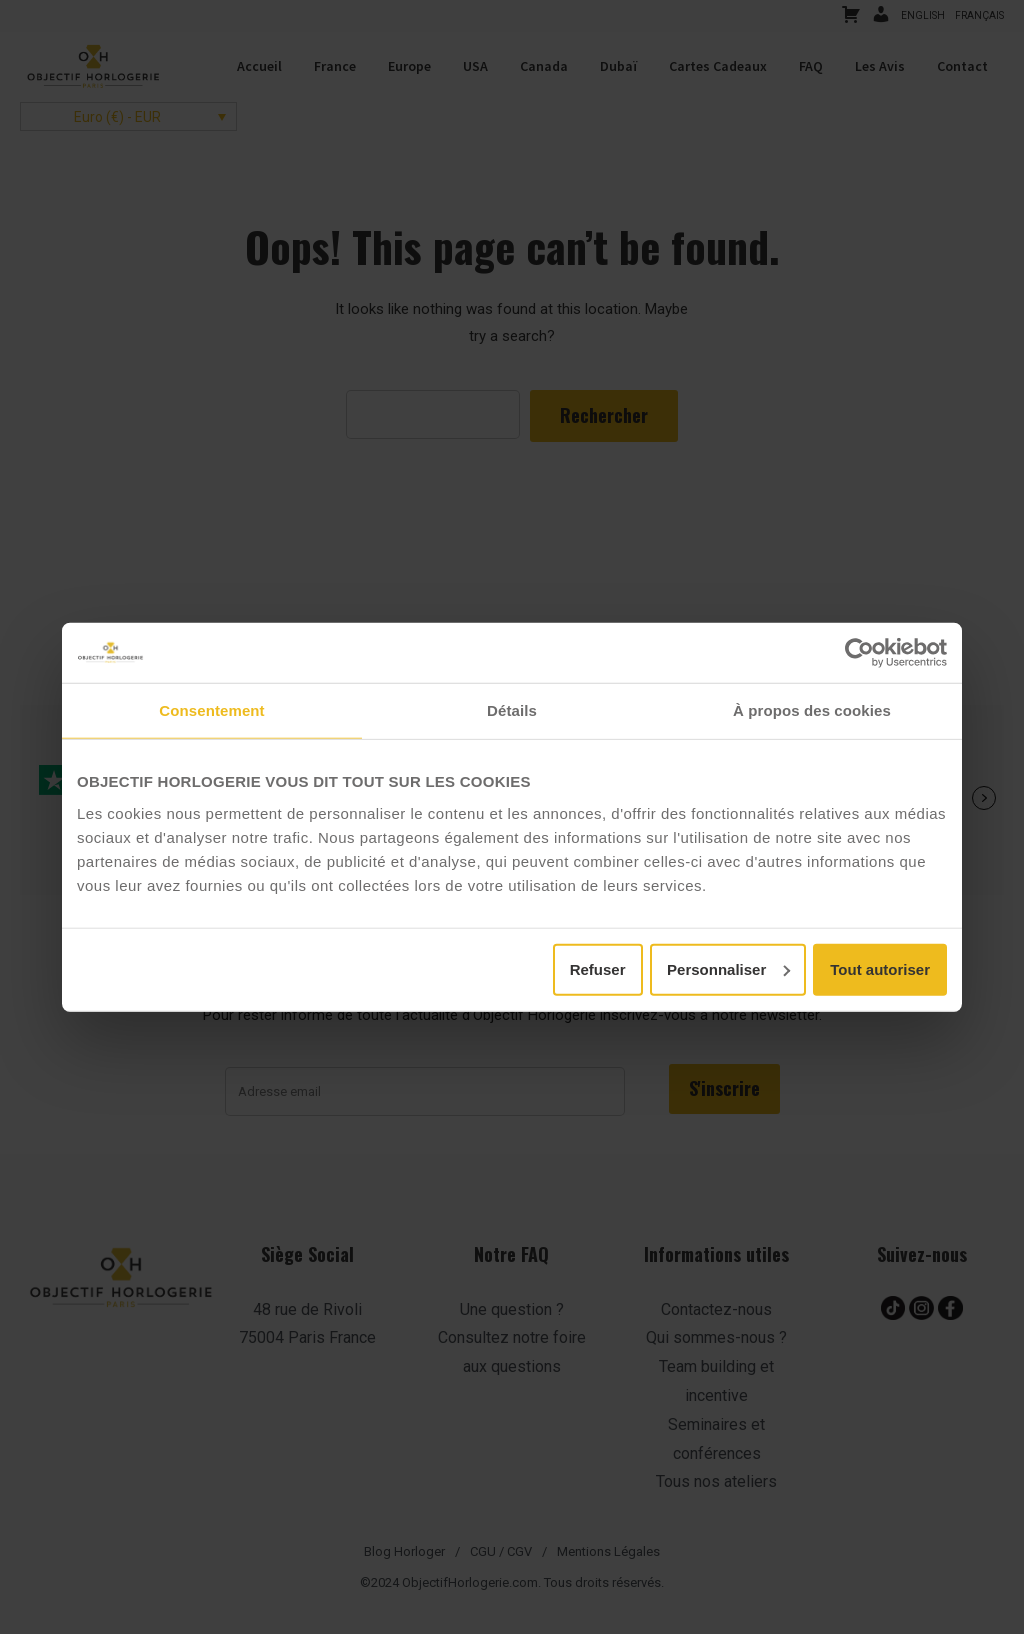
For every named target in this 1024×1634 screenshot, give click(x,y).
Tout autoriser (880, 968)
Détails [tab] (512, 710)
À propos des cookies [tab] (812, 710)
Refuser (598, 968)
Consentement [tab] (211, 710)
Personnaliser (728, 968)
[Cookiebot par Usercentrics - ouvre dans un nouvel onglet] (859, 653)
